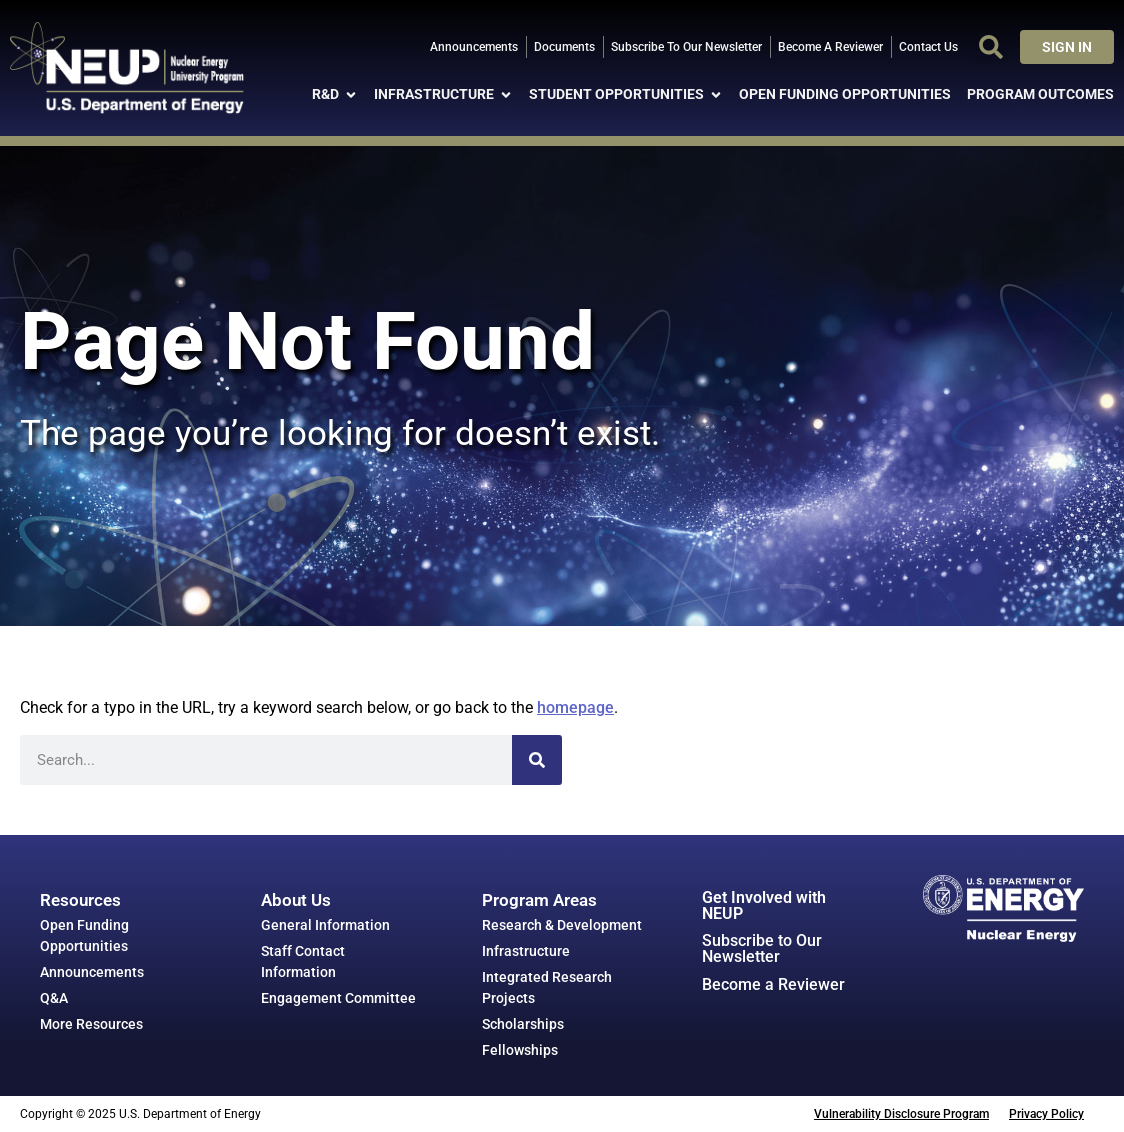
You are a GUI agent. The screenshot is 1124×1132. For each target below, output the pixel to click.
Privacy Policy (1046, 1114)
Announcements (92, 972)
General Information (325, 925)
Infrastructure (526, 951)
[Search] (537, 760)
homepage (575, 707)
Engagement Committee (338, 998)
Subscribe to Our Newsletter (762, 948)
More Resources (91, 1024)
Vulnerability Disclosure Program (901, 1114)
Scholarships (523, 1024)
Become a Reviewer (773, 984)
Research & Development (562, 925)
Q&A (54, 998)
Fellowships (520, 1050)
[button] (991, 47)
